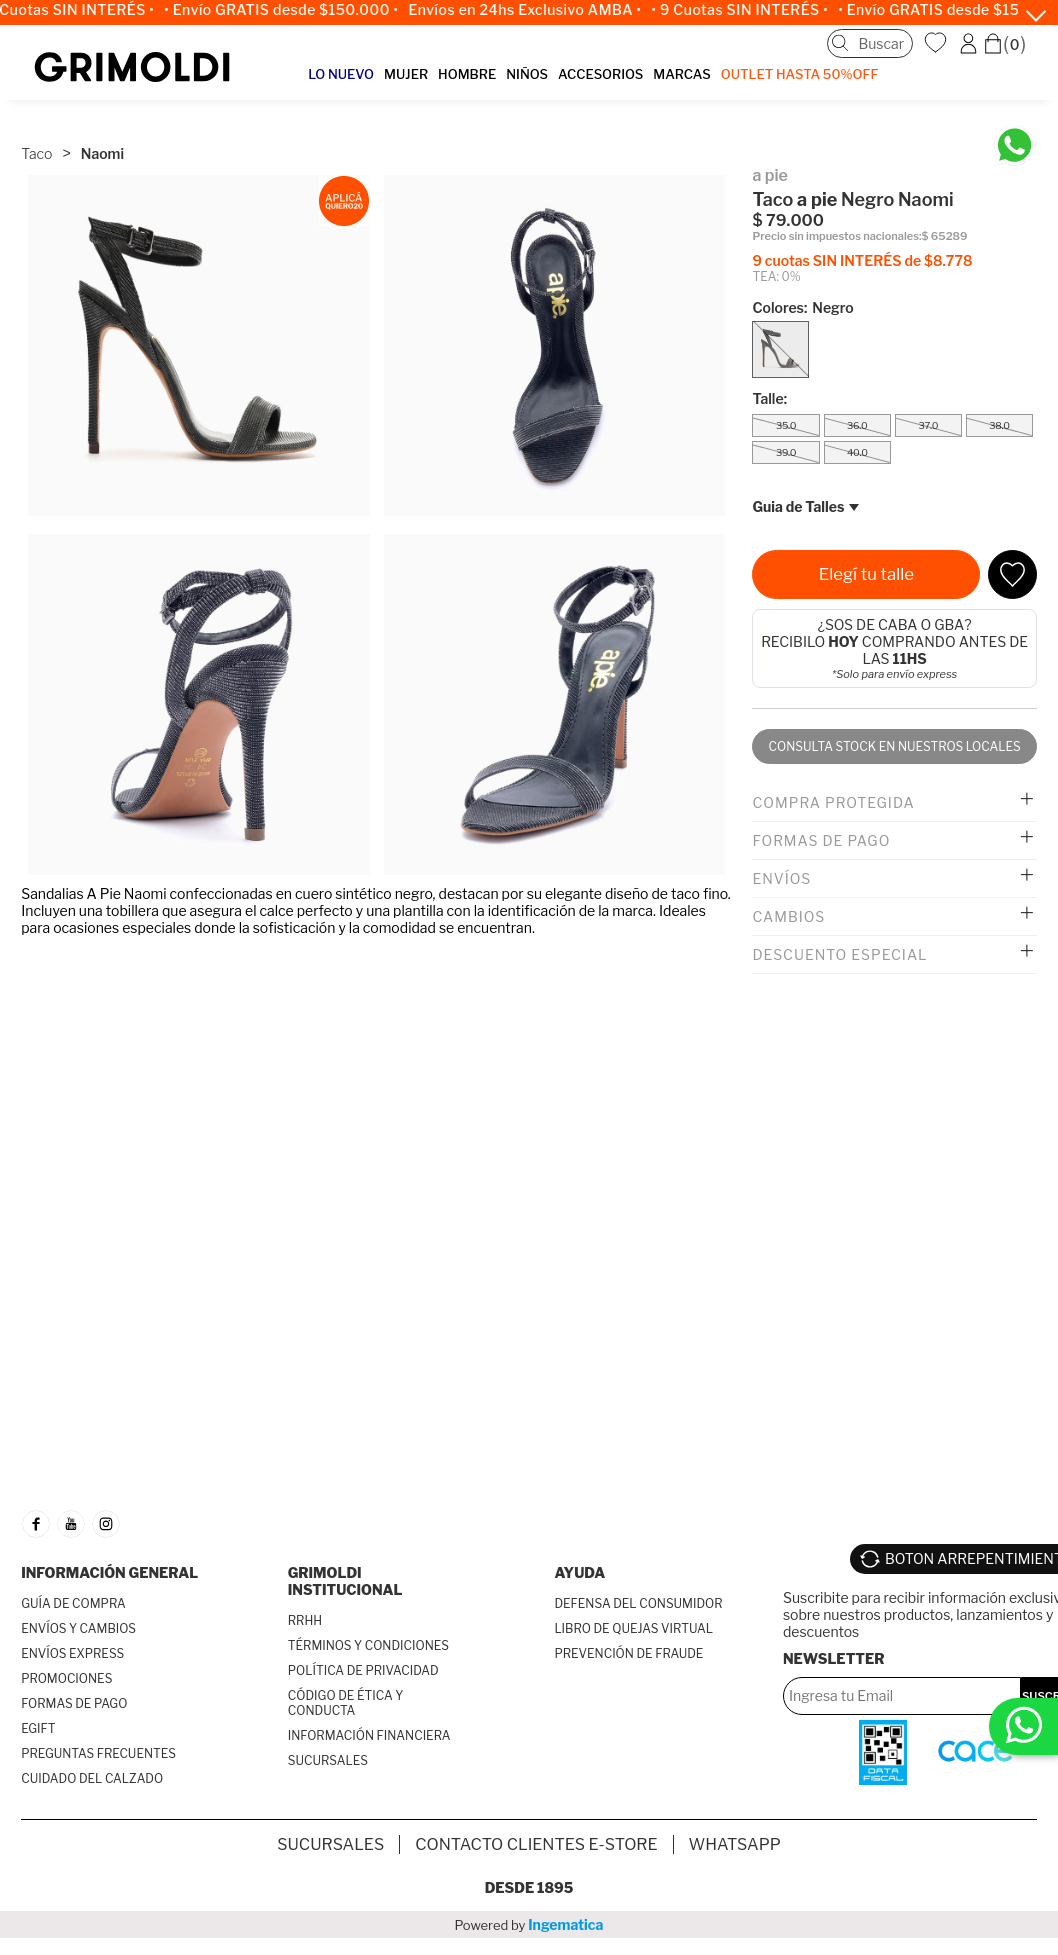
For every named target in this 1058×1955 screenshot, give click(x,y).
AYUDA (579, 1572)
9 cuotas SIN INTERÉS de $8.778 (862, 260)
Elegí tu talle (866, 574)
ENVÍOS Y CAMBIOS (78, 1628)
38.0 (999, 425)
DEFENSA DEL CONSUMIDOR (638, 1603)
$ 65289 (945, 236)
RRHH (305, 1620)
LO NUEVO (341, 74)
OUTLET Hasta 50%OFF (800, 74)
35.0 (786, 425)
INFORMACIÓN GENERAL (109, 1572)
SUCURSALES (328, 1760)
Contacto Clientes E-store (536, 1844)
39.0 (786, 452)
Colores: (802, 307)
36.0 (857, 425)
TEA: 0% (776, 276)
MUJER (406, 74)
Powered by (529, 1924)
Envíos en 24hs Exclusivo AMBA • (533, 10)
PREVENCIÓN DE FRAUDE (628, 1653)
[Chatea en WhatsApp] (1014, 145)
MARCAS (681, 74)
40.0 (857, 452)
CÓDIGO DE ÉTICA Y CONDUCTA (346, 1703)
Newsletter (834, 1658)
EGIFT (38, 1728)
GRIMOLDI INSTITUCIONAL (345, 1581)
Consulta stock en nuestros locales (895, 746)
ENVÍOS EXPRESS (72, 1653)
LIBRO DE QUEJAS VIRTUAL (633, 1628)
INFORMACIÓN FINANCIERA (369, 1735)
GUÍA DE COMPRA (73, 1603)
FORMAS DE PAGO (74, 1703)
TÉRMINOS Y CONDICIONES (368, 1645)
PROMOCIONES (66, 1678)
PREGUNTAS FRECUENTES (98, 1753)
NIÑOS (527, 74)
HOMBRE (467, 74)
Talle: (769, 398)
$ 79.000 (788, 220)
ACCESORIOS (600, 74)
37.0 (928, 425)
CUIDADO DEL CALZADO (92, 1778)
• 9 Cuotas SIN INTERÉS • (748, 10)
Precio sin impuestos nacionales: (836, 236)
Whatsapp (735, 1844)
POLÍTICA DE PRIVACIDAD (363, 1670)
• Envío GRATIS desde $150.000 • (290, 10)
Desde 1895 (529, 1887)
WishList (938, 43)
